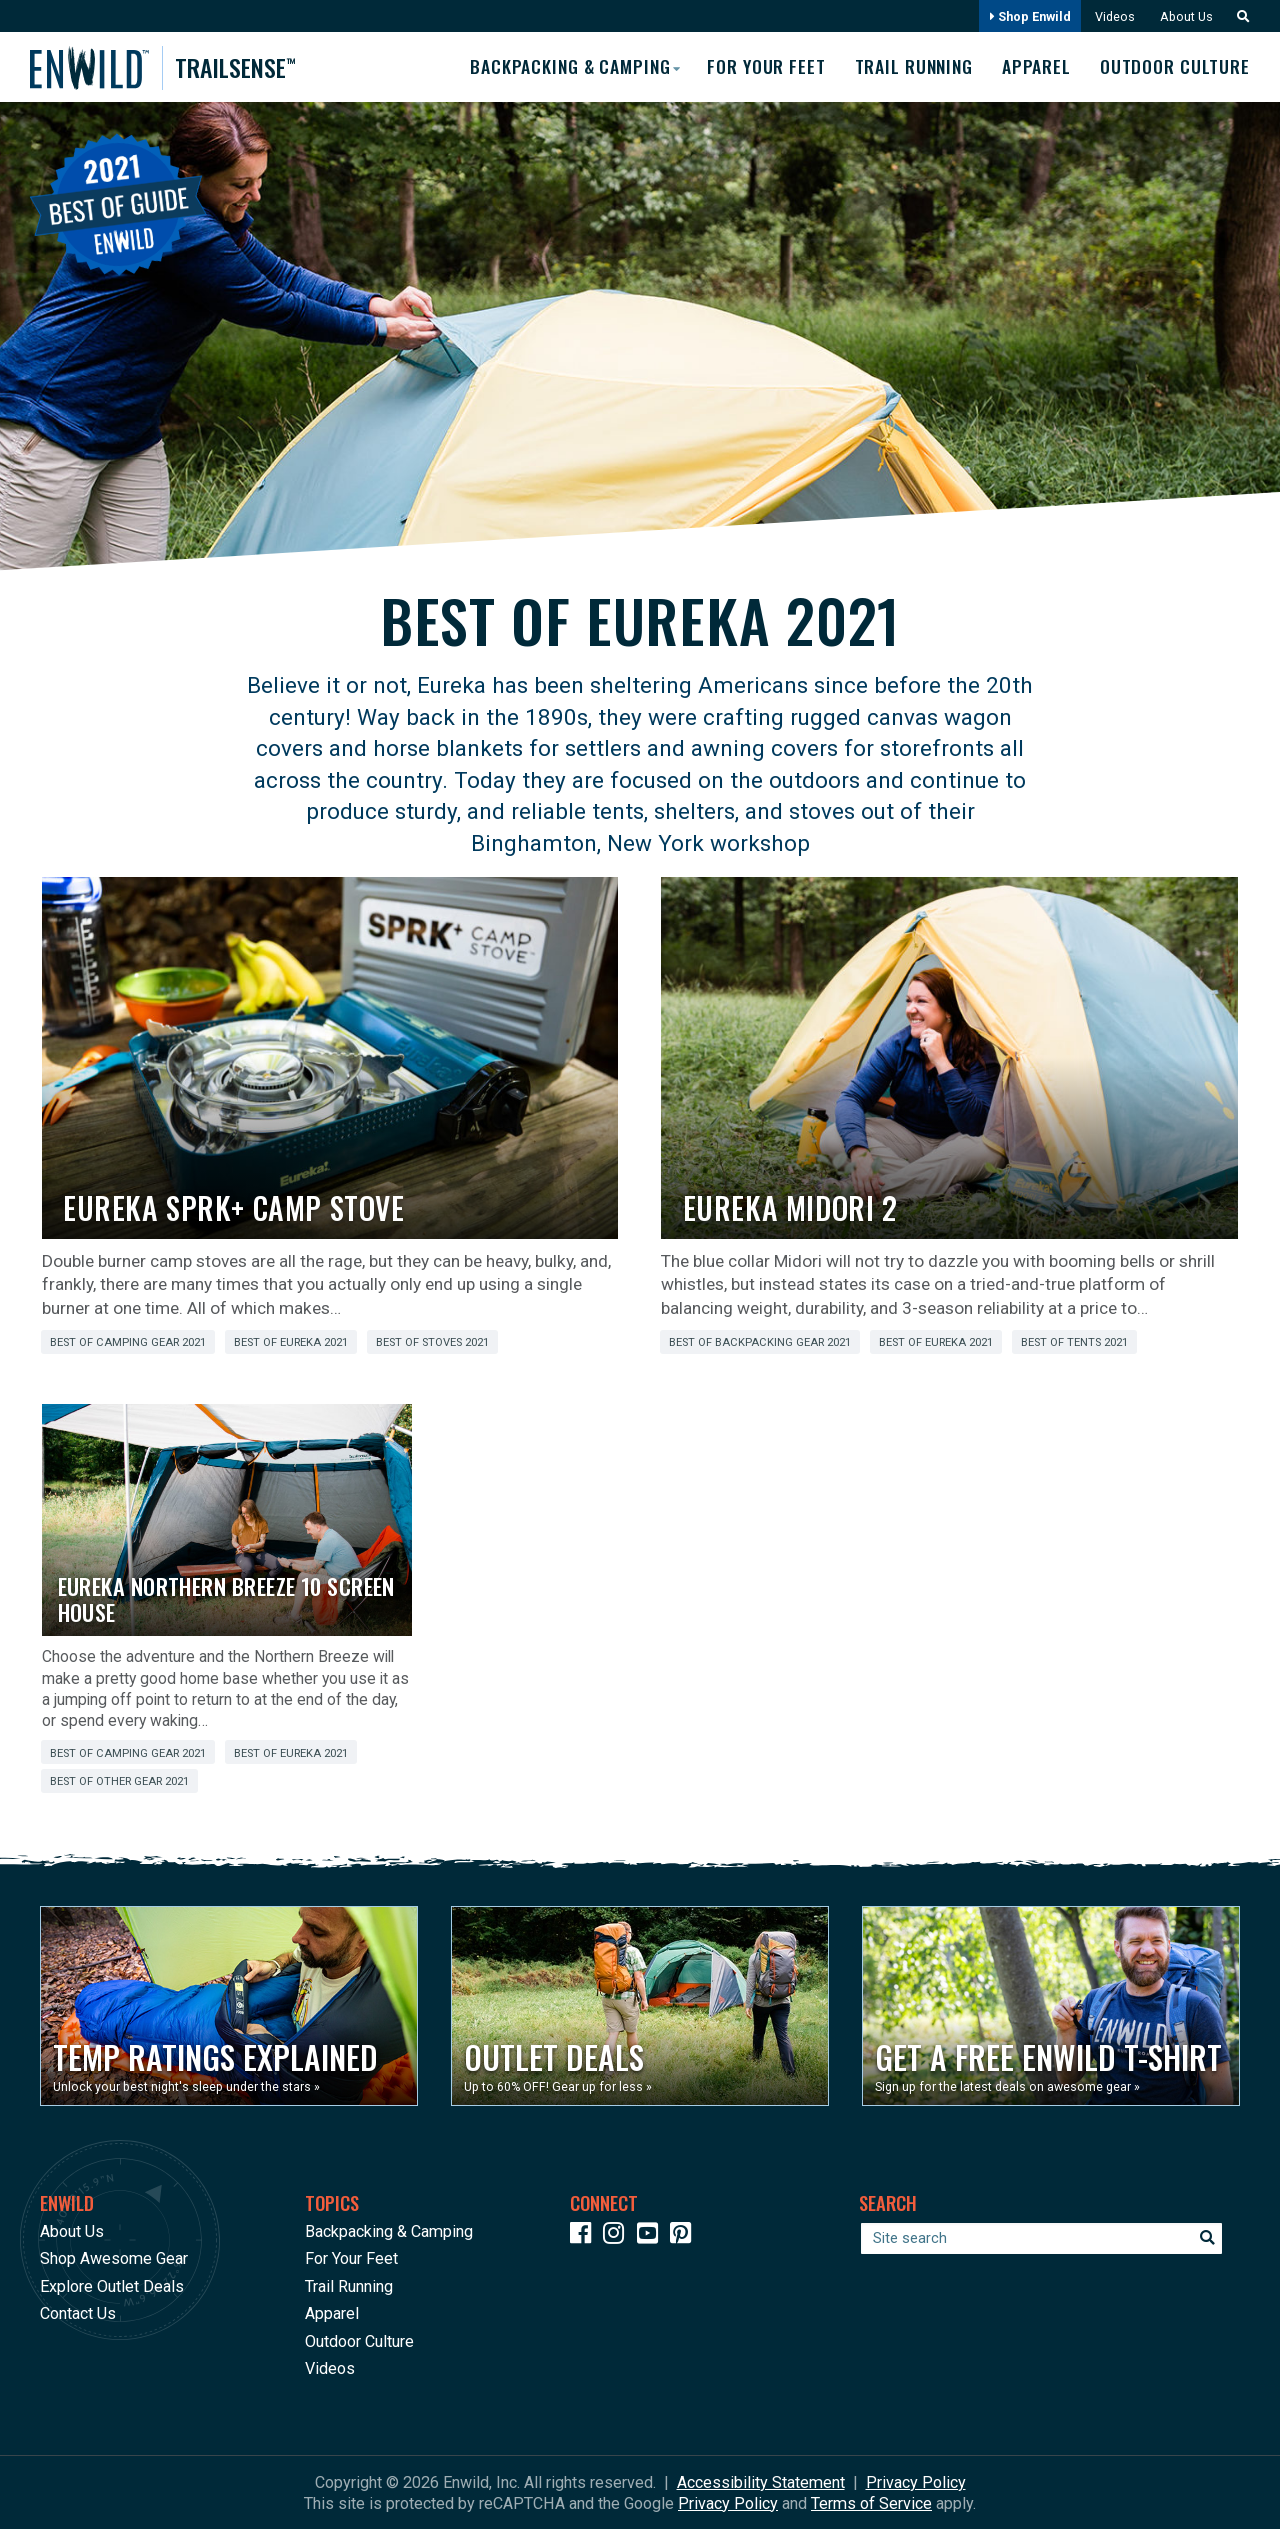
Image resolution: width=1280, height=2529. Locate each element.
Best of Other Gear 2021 (119, 1781)
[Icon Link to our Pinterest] (685, 2235)
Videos (1112, 16)
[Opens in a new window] (229, 2006)
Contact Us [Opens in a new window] (78, 2313)
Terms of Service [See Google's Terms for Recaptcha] (871, 2502)
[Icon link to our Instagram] (618, 2235)
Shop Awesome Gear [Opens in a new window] (114, 2258)
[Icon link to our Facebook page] (585, 2235)
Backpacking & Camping (389, 2230)
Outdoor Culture (1175, 67)
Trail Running (911, 67)
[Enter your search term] (1041, 2237)
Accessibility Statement (761, 2481)
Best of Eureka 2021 (291, 1342)
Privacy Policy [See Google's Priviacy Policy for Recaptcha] (728, 2502)
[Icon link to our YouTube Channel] (652, 2235)
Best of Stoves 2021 (432, 1342)
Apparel (1035, 67)
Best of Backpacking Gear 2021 (760, 1342)
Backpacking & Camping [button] (562, 66)
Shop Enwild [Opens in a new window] (1027, 16)
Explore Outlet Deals (112, 2285)
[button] (1238, 16)
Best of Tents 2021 (1074, 1342)
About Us (1185, 16)
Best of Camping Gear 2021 (128, 1342)
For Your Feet (761, 67)
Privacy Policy (916, 2481)
